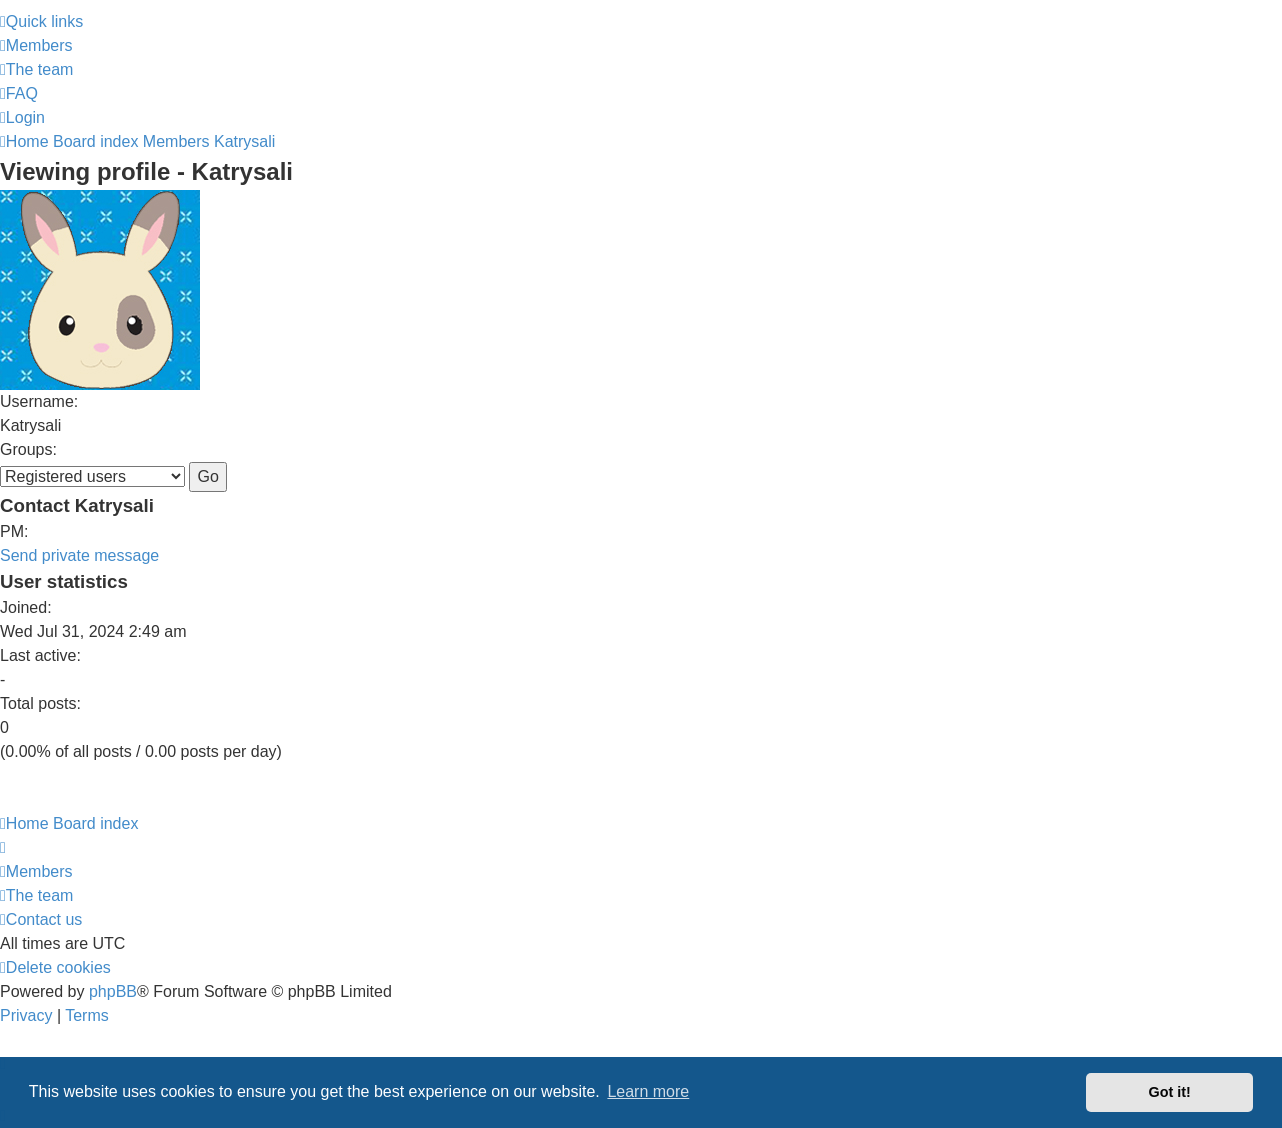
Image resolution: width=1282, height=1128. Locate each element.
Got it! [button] (1170, 1092)
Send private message (79, 555)
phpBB (113, 991)
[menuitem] (36, 45)
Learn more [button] (648, 1091)
